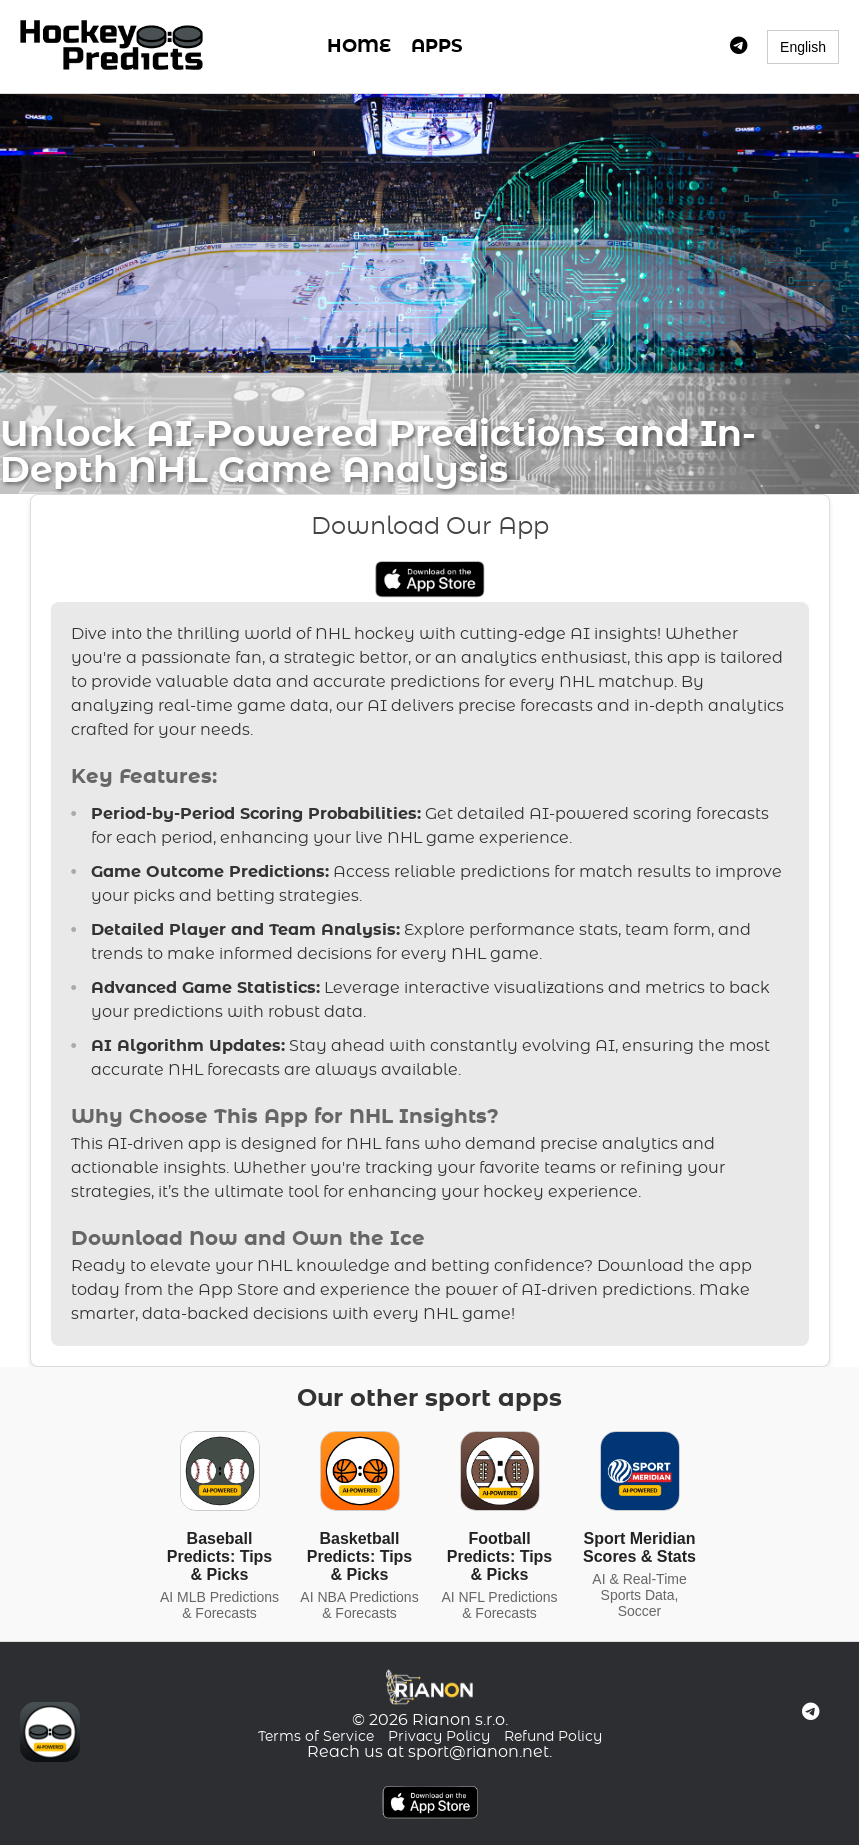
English (803, 47)
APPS (436, 47)
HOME (359, 47)
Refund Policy (553, 1737)
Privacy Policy (439, 1737)
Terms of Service (316, 1737)
